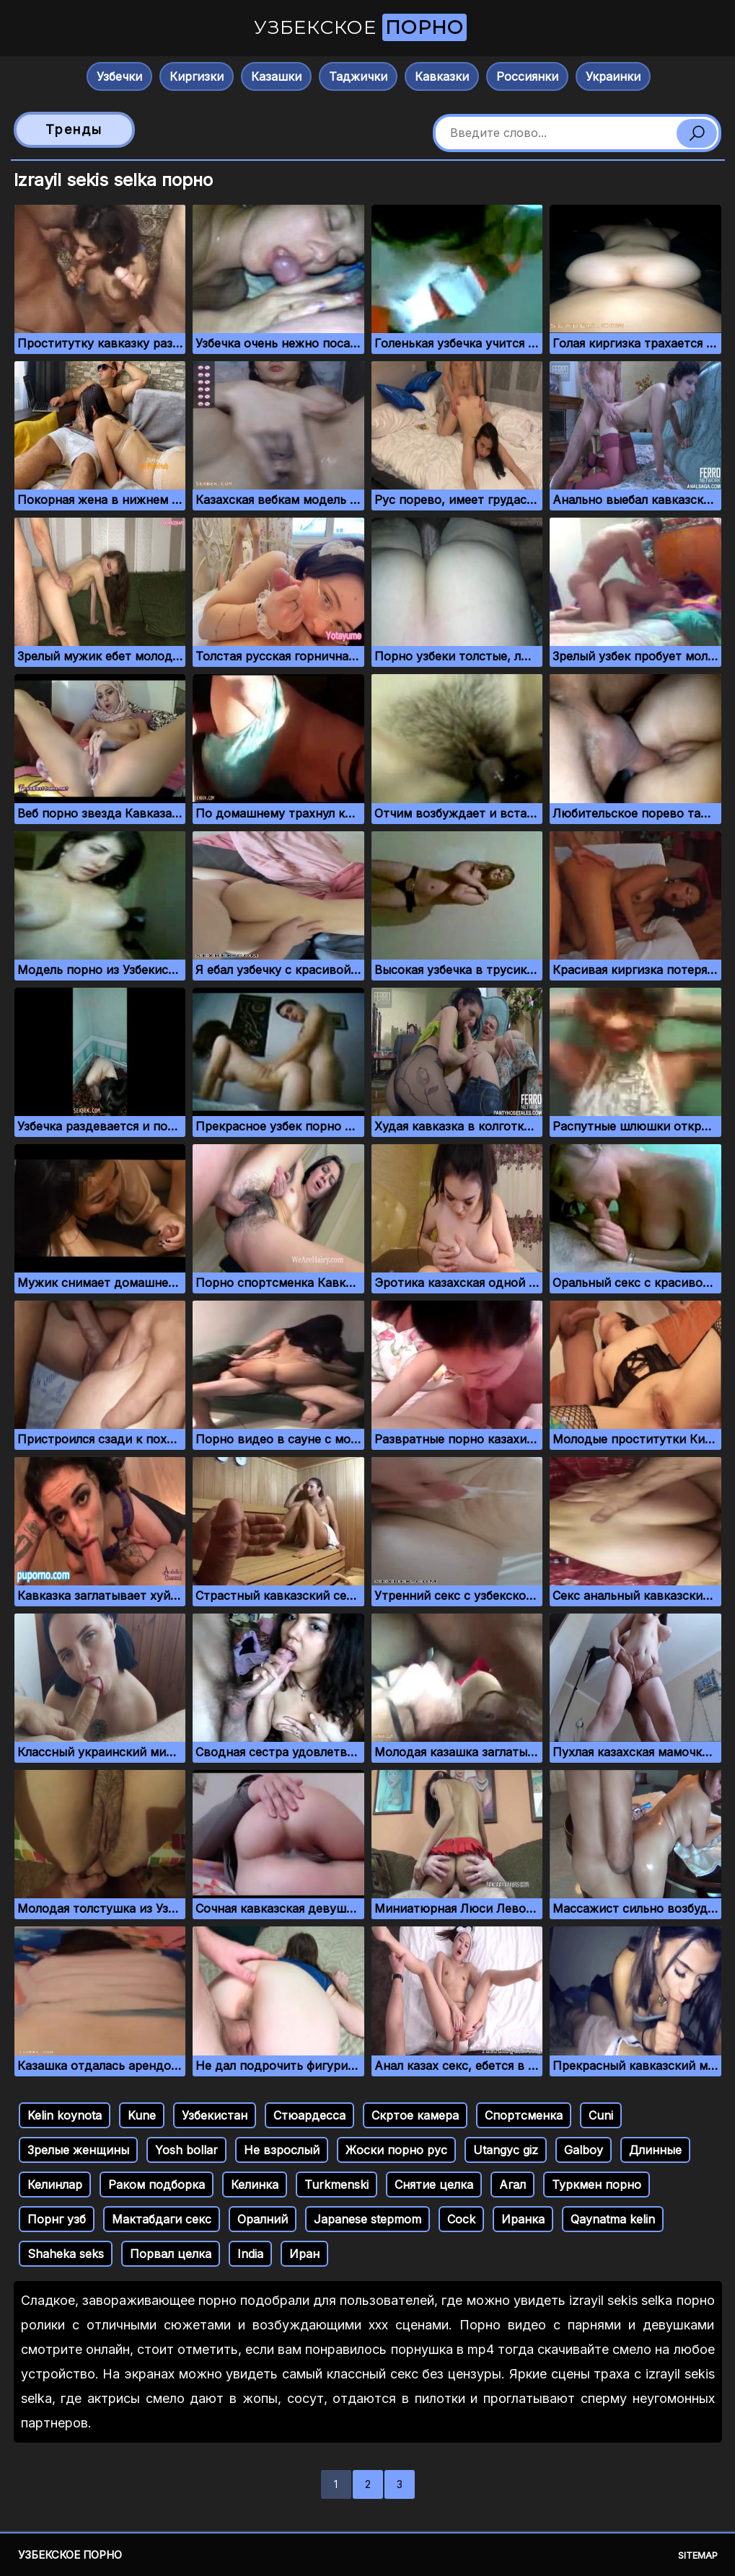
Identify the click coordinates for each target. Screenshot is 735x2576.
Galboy (583, 2150)
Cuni (601, 2115)
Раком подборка (156, 2184)
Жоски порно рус (396, 2150)
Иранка (523, 2219)
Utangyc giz (505, 2150)
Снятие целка (434, 2184)
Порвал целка (170, 2254)
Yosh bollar (186, 2150)
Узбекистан (214, 2115)
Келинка (254, 2184)
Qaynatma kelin (613, 2219)
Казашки (276, 76)
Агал (512, 2184)
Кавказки (442, 76)
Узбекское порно (70, 2555)
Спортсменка (524, 2115)
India (250, 2254)
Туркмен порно (596, 2184)
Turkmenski (336, 2184)
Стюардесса (309, 2115)
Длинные (655, 2150)
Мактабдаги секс (161, 2219)
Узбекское (360, 27)
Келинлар (54, 2184)
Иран (304, 2254)
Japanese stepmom (367, 2219)
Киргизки (197, 76)
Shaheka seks (65, 2254)
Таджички (358, 76)
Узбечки (119, 76)
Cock (461, 2219)
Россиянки (527, 76)
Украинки (613, 76)
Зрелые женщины (78, 2150)
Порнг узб (56, 2219)
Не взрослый (282, 2150)
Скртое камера (415, 2115)
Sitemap (698, 2555)
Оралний (262, 2219)
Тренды (73, 129)
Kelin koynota (64, 2115)
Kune (142, 2115)
